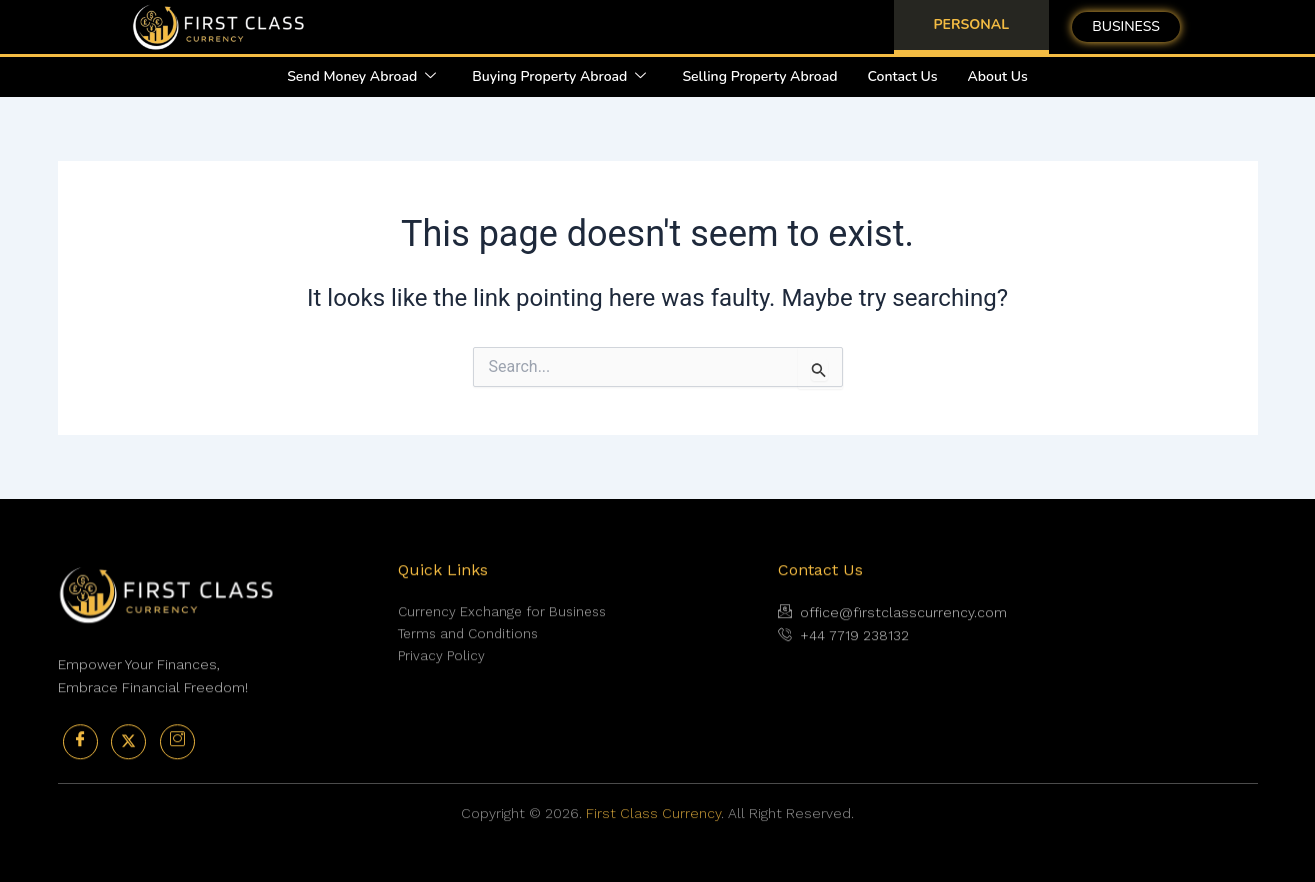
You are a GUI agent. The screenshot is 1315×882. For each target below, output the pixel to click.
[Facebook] (80, 766)
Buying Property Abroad (559, 76)
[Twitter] (128, 766)
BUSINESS (1126, 26)
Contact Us (903, 76)
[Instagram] (177, 766)
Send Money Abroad (361, 76)
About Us (998, 76)
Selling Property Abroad (759, 76)
